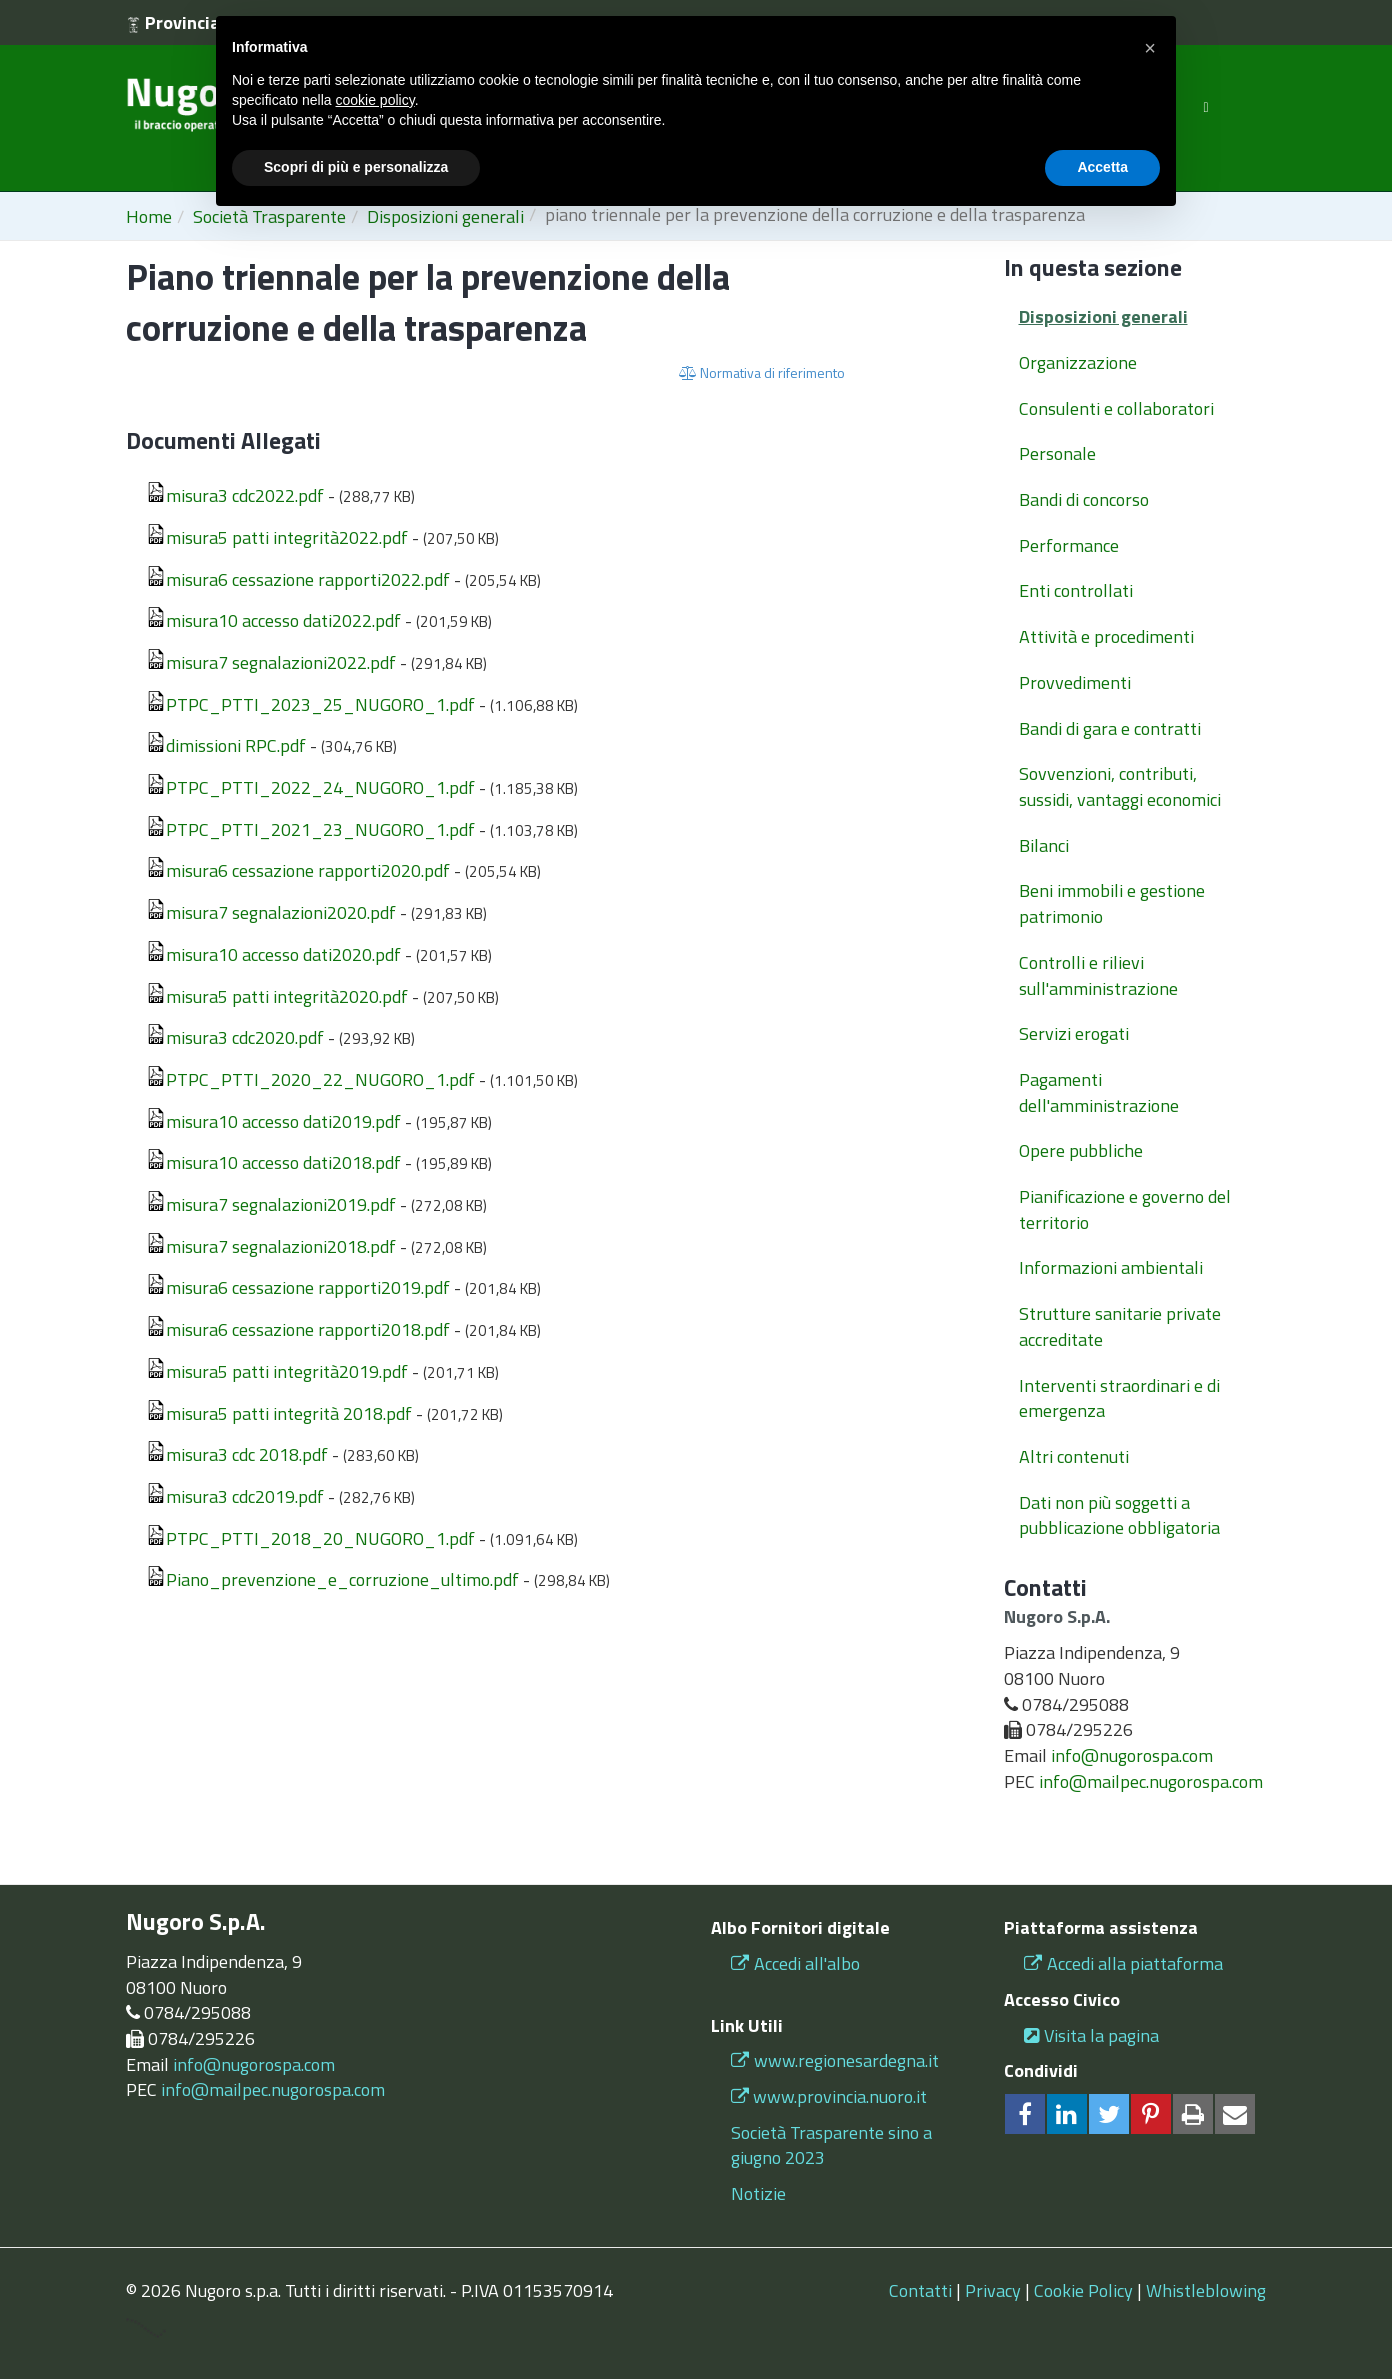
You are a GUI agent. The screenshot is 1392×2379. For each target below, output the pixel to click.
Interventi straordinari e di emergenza (1119, 1398)
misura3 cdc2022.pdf (235, 495)
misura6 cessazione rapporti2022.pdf (298, 579)
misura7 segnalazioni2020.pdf (271, 912)
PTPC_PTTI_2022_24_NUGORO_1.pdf (310, 787)
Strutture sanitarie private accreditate (1120, 1326)
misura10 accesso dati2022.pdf (273, 620)
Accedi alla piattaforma (1123, 1963)
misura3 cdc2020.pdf (235, 1037)
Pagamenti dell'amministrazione (1099, 1092)
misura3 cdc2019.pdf (235, 1496)
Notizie (758, 2193)
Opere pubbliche (1081, 1150)
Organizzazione (1078, 362)
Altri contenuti (1074, 1456)
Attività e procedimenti (1106, 636)
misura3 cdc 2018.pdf (237, 1454)
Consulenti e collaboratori (1116, 408)
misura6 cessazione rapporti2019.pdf (298, 1287)
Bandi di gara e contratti (1110, 728)
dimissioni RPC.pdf (226, 745)
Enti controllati (1076, 590)
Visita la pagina (1091, 2035)
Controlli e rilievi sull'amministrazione (1098, 975)
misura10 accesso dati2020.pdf (273, 954)
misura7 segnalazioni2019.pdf (271, 1204)
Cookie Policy (1083, 2290)
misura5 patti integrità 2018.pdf (279, 1413)
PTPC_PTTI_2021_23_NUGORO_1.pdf (310, 829)
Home (149, 216)
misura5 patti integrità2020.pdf (277, 996)
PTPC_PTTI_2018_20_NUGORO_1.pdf (310, 1538)
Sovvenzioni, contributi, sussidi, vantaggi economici (1120, 786)
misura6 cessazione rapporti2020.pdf (298, 870)
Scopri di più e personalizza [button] (356, 167)
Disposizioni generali (1103, 316)
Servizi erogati (1074, 1033)
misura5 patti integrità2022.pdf (277, 537)
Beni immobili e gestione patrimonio (1112, 903)
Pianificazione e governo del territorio (1125, 1209)
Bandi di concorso (1084, 499)
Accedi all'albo (795, 1963)
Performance (1069, 545)
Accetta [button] (1102, 167)
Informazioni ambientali (1111, 1267)
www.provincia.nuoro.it (840, 2096)
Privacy (993, 2290)
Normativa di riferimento (762, 372)
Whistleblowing (1206, 2290)
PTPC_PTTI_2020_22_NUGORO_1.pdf (310, 1079)
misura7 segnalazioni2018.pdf (271, 1246)
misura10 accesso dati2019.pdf (273, 1121)
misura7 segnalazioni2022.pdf (271, 662)
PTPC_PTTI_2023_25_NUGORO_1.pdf (310, 704)
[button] (1150, 48)
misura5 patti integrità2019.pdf (277, 1371)
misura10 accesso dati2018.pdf (273, 1162)
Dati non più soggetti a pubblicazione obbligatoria (1119, 1515)
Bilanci (1044, 845)
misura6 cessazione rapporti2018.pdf (298, 1329)
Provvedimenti (1075, 682)
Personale (1057, 453)
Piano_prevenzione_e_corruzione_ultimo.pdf (332, 1579)
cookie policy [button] (375, 100)
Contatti (920, 2290)
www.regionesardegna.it (835, 2060)
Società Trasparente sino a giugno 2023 (831, 2145)
